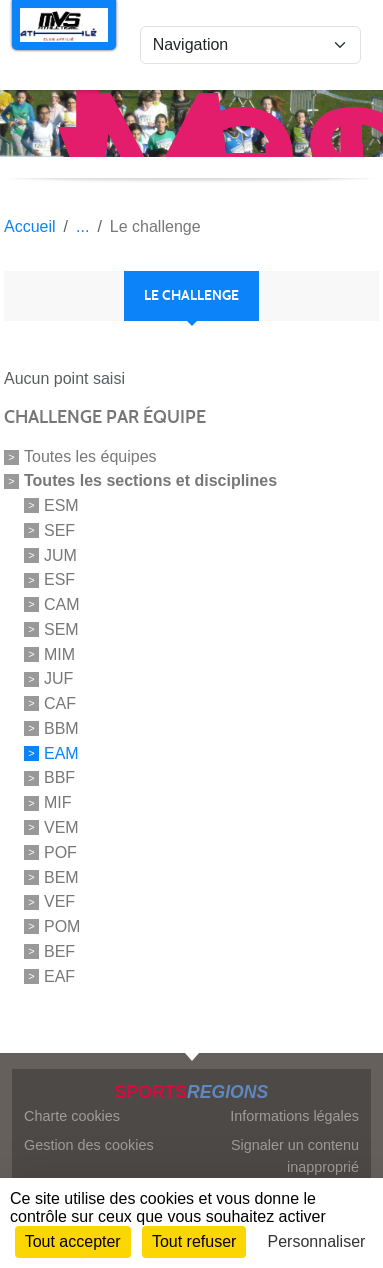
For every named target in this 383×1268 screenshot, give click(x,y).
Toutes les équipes (90, 456)
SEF (59, 530)
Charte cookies (72, 1116)
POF (60, 852)
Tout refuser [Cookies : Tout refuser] (194, 1241)
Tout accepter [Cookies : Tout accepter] (73, 1241)
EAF (59, 975)
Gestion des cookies (89, 1145)
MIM (59, 653)
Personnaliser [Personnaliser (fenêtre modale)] (317, 1241)
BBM (61, 728)
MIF (58, 802)
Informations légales (294, 1116)
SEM (61, 629)
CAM (62, 604)
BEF (59, 951)
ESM (61, 505)
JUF (58, 678)
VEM (61, 827)
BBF (59, 777)
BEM (61, 876)
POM (62, 926)
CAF (60, 703)
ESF (59, 579)
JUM (60, 554)
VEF (59, 901)
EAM (61, 752)
